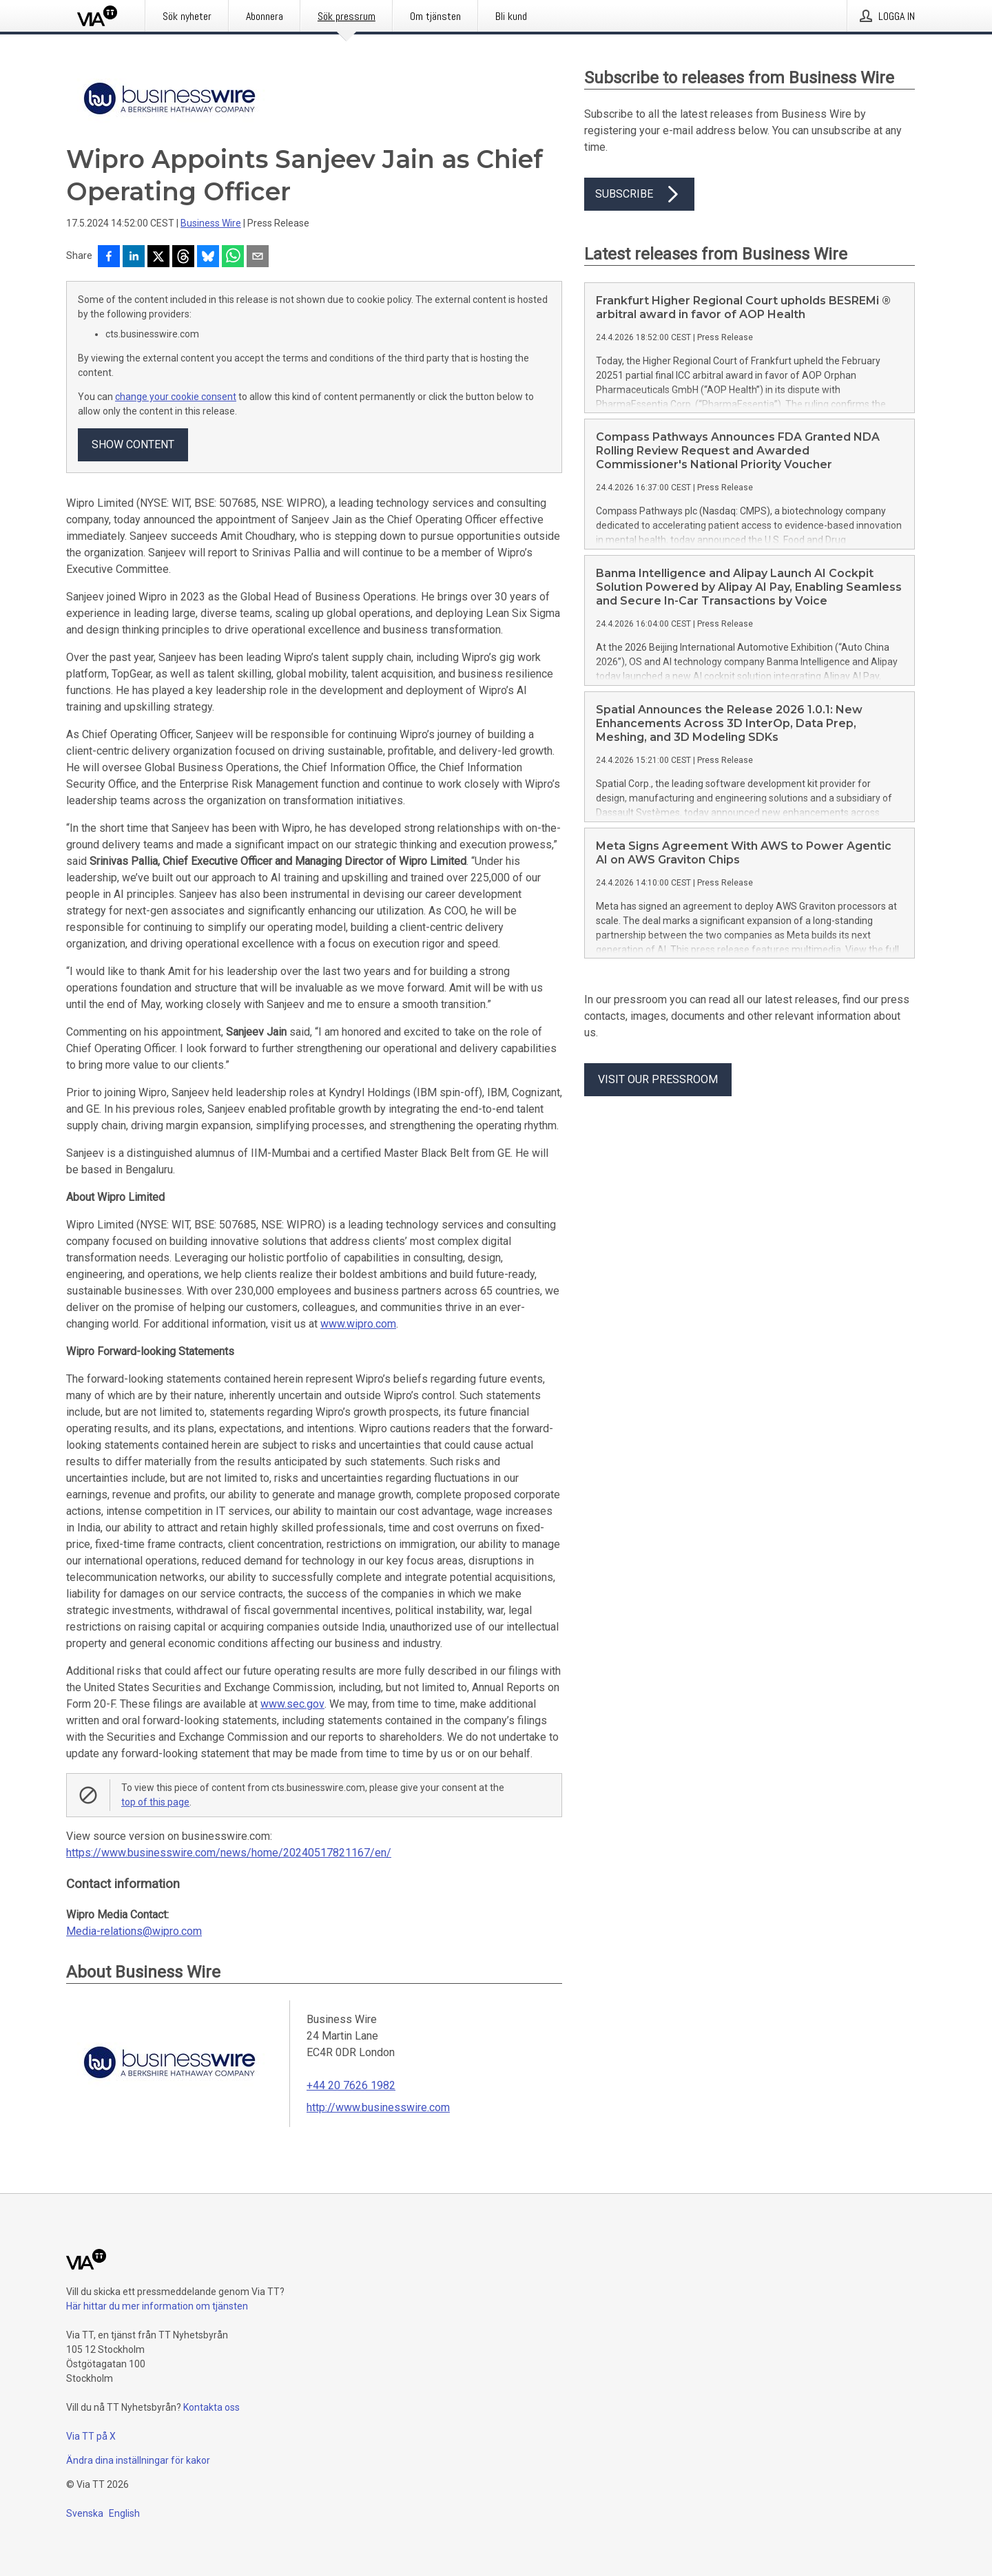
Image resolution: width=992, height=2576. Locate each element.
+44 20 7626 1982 (351, 2085)
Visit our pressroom (658, 1079)
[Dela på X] (158, 257)
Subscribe (639, 194)
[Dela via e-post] (258, 257)
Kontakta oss (211, 2407)
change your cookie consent (175, 396)
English (124, 2513)
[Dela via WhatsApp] (233, 257)
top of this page (155, 1802)
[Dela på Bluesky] (208, 257)
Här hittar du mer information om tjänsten (157, 2306)
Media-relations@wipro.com (134, 1931)
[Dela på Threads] (183, 257)
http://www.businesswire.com (378, 2107)
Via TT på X (91, 2436)
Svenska (84, 2513)
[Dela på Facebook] (109, 257)
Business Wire (210, 223)
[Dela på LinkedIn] (134, 257)
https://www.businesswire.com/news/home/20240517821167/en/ (228, 1852)
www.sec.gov (292, 1703)
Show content (133, 444)
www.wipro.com (358, 1323)
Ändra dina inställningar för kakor (138, 2460)
